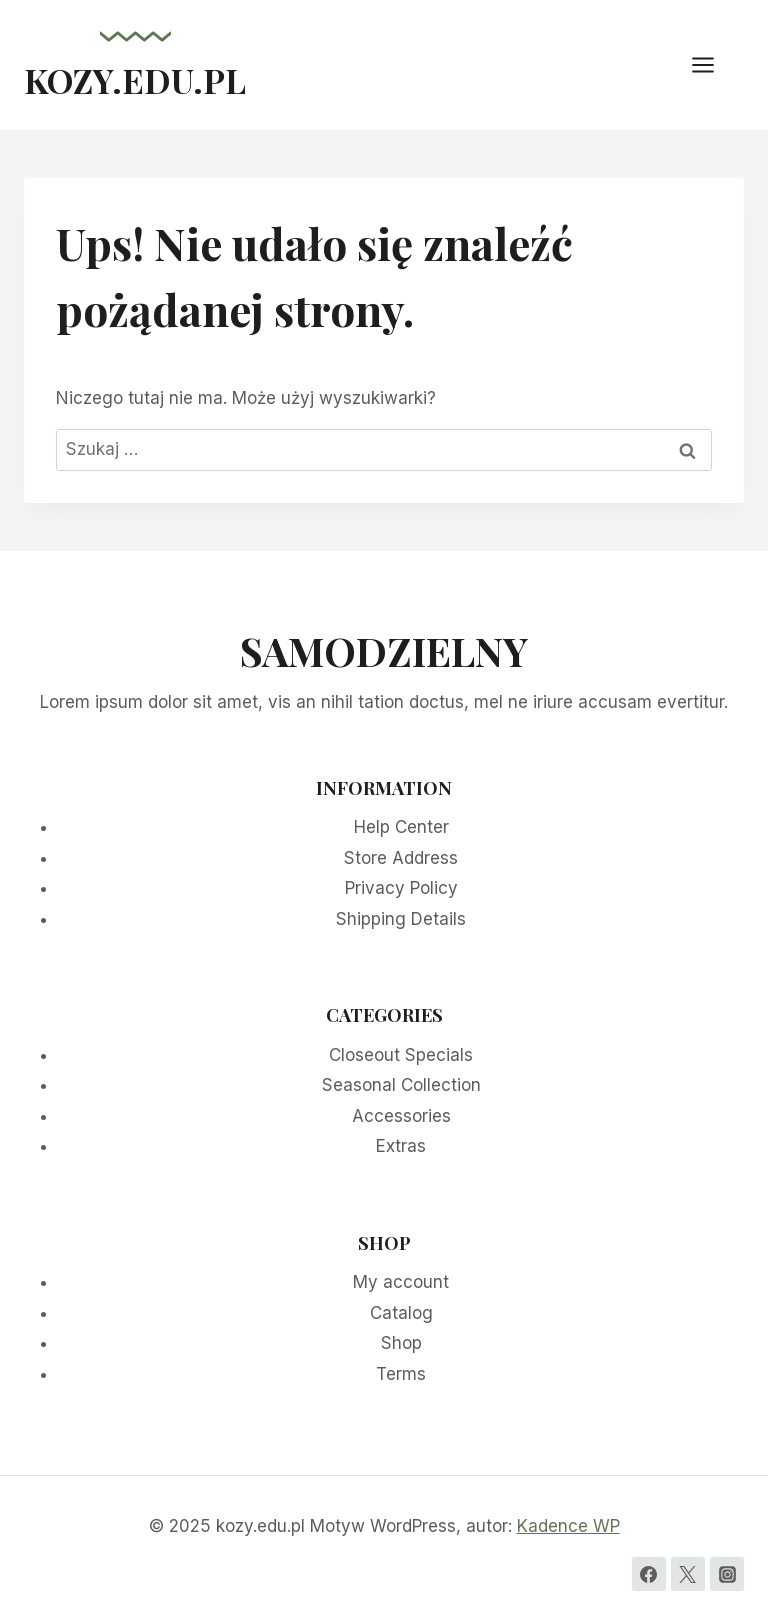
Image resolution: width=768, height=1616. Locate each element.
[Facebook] (649, 1574)
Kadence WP (568, 1526)
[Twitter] (688, 1574)
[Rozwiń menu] (713, 64)
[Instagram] (727, 1574)
